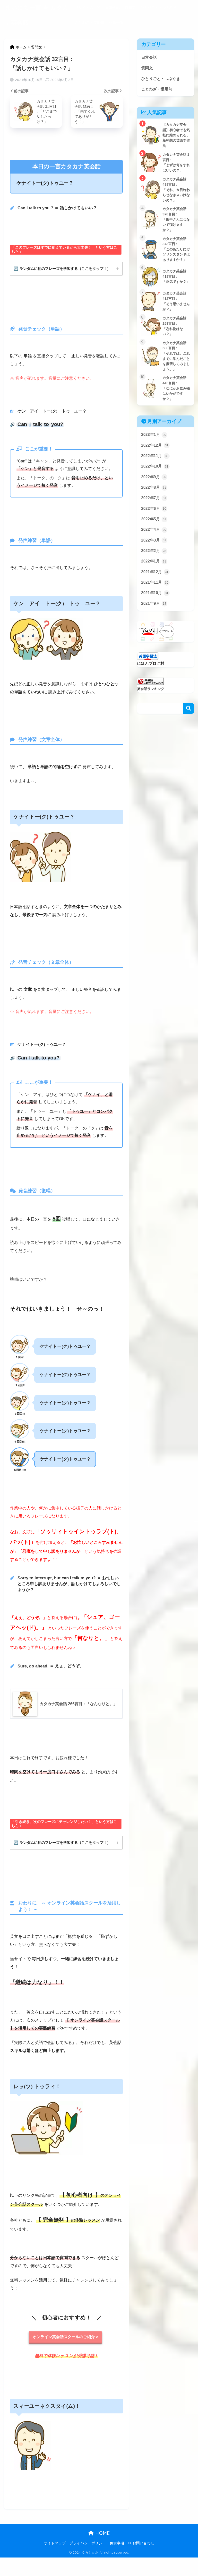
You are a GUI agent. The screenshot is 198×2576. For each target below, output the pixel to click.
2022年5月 (154, 539)
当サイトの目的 (87, 7)
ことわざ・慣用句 (89, 22)
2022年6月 (154, 528)
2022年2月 (154, 572)
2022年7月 (154, 517)
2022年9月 (154, 495)
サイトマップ (55, 2562)
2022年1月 (154, 582)
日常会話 (112, 7)
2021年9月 (154, 626)
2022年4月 (154, 550)
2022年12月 (156, 463)
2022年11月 (156, 474)
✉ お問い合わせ (141, 2562)
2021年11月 (156, 604)
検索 (188, 730)
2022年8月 (154, 506)
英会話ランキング (151, 711)
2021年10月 (156, 615)
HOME (99, 2551)
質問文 (130, 7)
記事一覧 (116, 22)
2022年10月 (156, 485)
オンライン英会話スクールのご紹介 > (65, 2355)
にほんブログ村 (151, 686)
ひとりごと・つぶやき (158, 7)
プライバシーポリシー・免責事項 (96, 2562)
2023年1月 (154, 452)
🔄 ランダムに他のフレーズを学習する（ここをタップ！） (59, 273)
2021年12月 (156, 593)
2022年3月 (154, 561)
